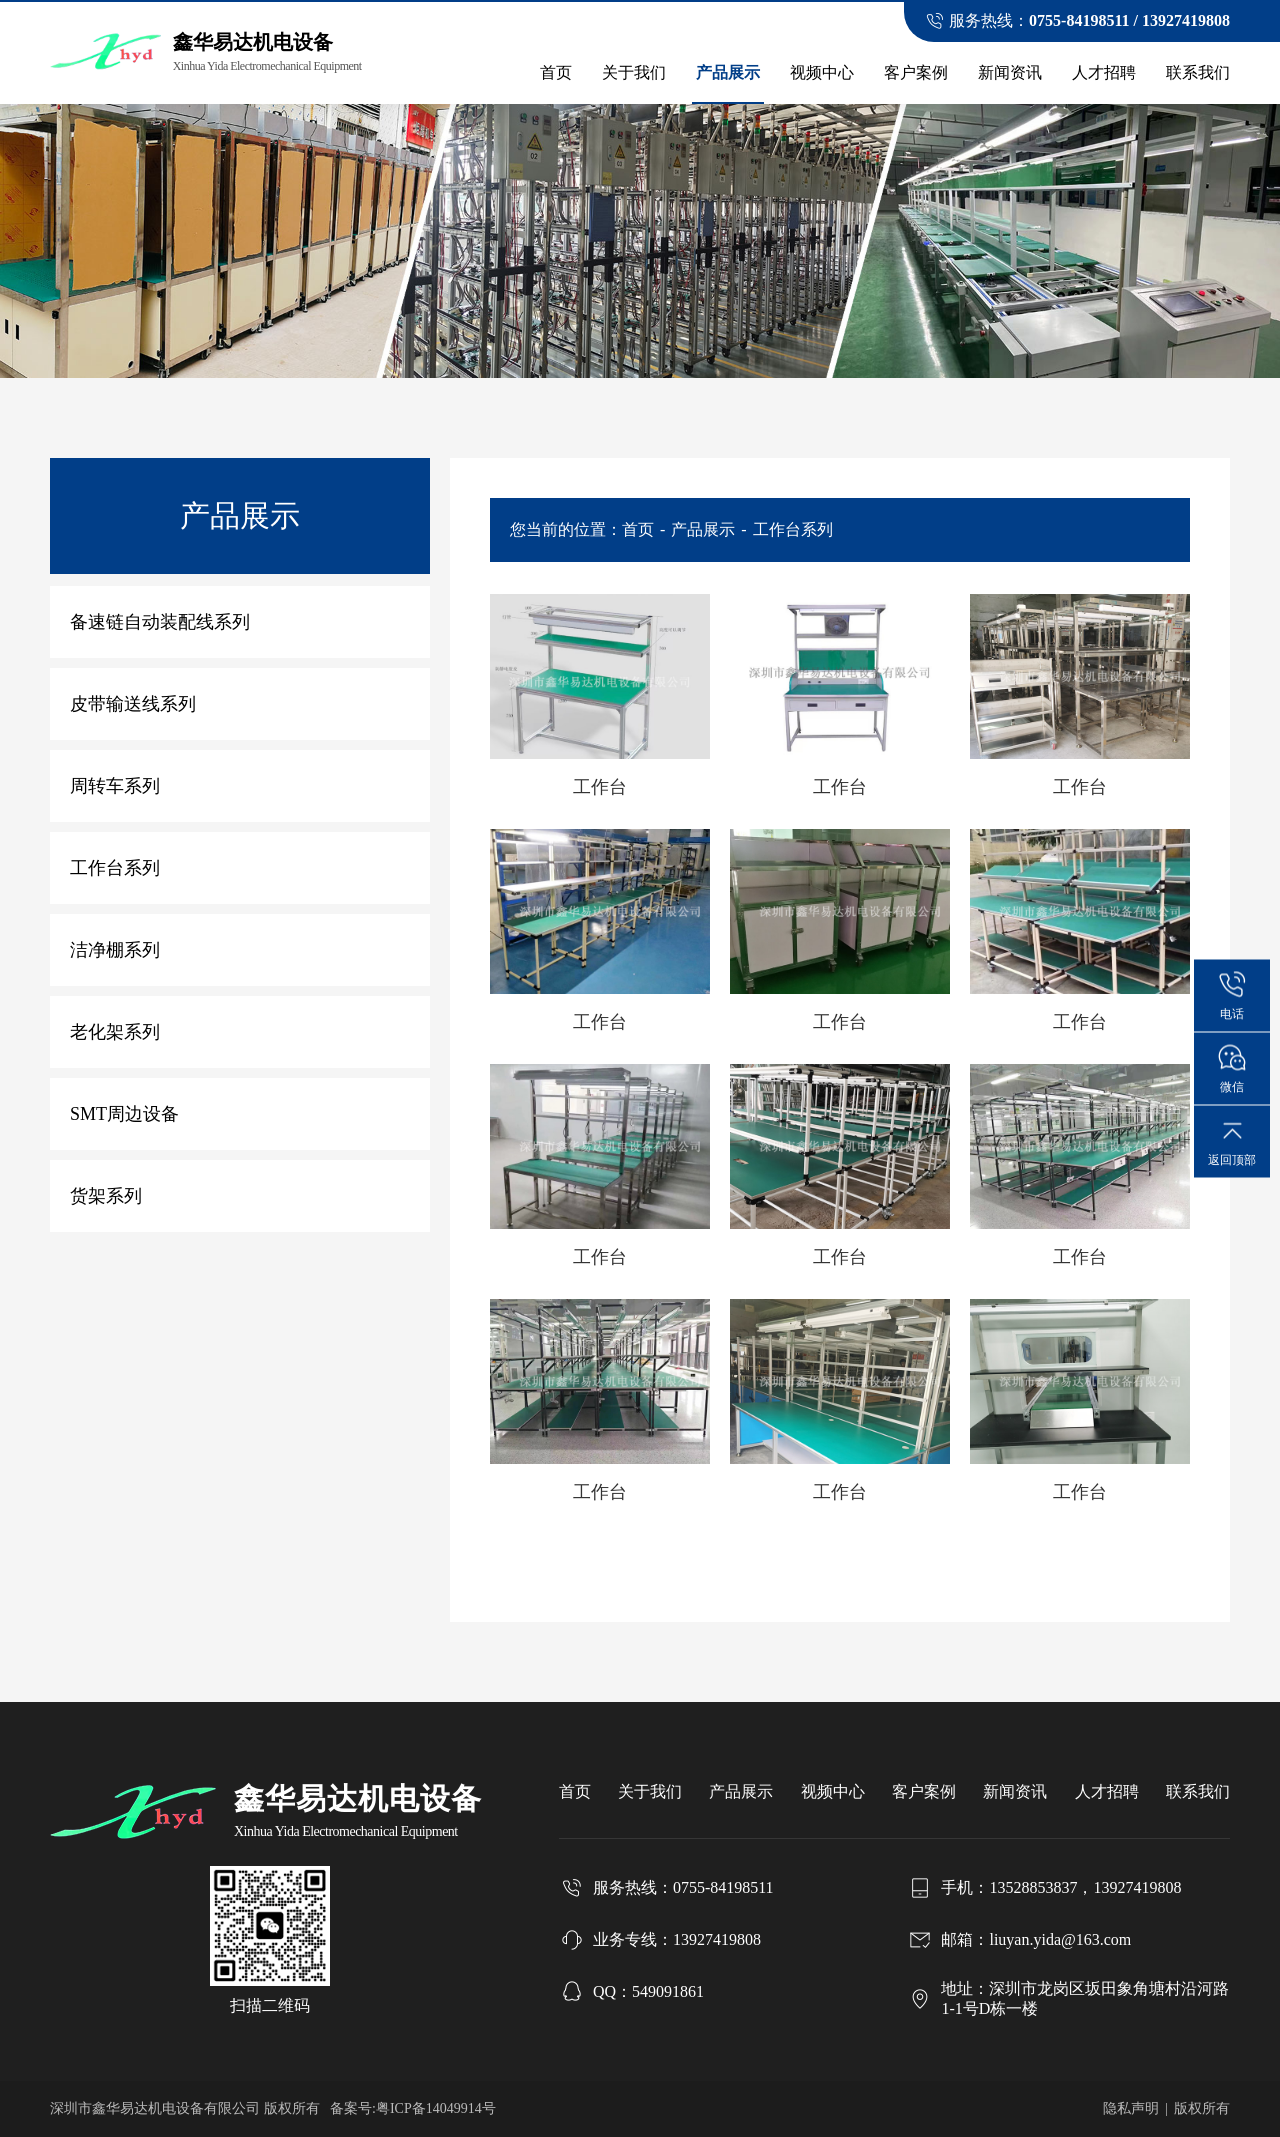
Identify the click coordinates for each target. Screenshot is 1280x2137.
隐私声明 (1131, 2108)
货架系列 (106, 1196)
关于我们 (634, 72)
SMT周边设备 (124, 1114)
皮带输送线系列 (133, 704)
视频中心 (822, 72)
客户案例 (916, 72)
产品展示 (728, 72)
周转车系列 (115, 786)
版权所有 (1202, 2108)
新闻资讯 (1010, 72)
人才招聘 (1104, 72)
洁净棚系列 (115, 950)
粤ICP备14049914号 (436, 2108)
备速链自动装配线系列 (160, 622)
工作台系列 (115, 868)
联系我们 (1198, 72)
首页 (556, 72)
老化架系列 (115, 1032)
